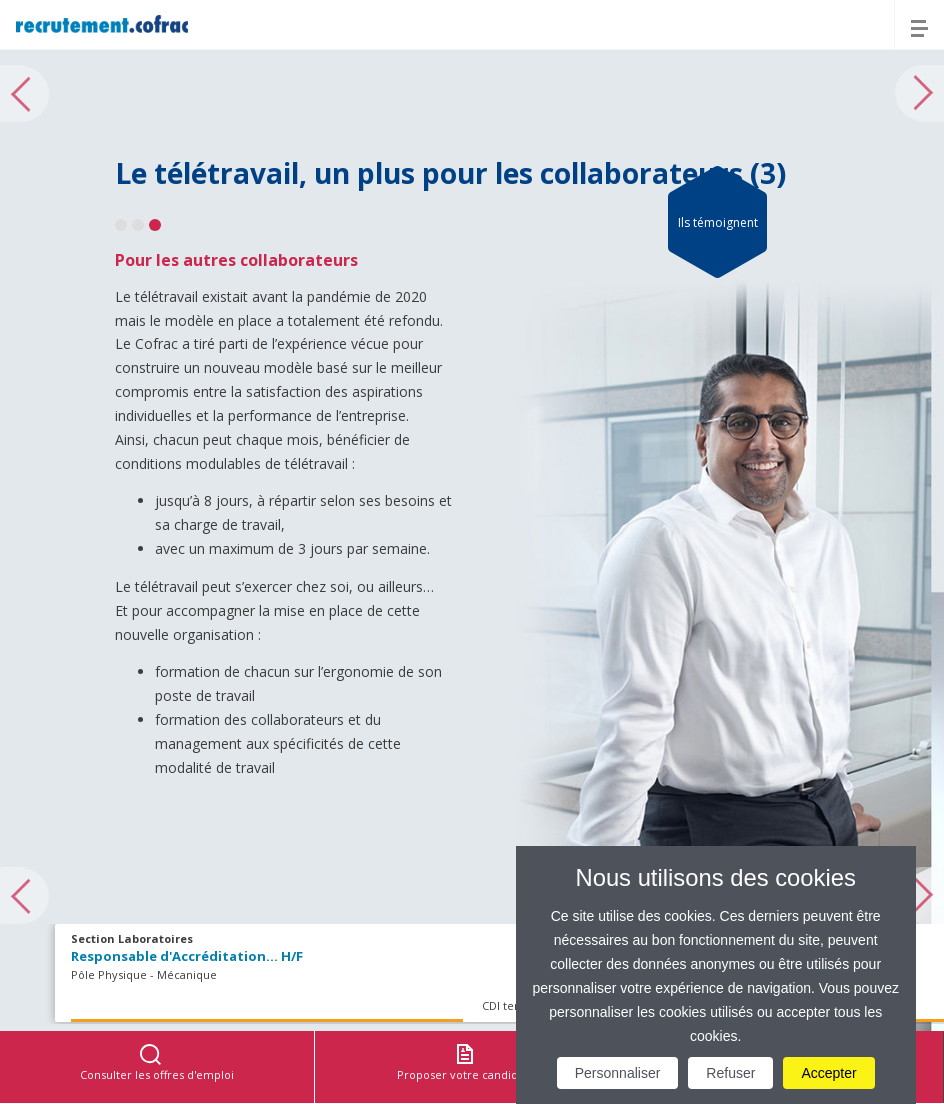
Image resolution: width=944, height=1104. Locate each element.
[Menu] (919, 25)
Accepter (828, 1073)
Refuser (730, 1073)
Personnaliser (618, 1073)
